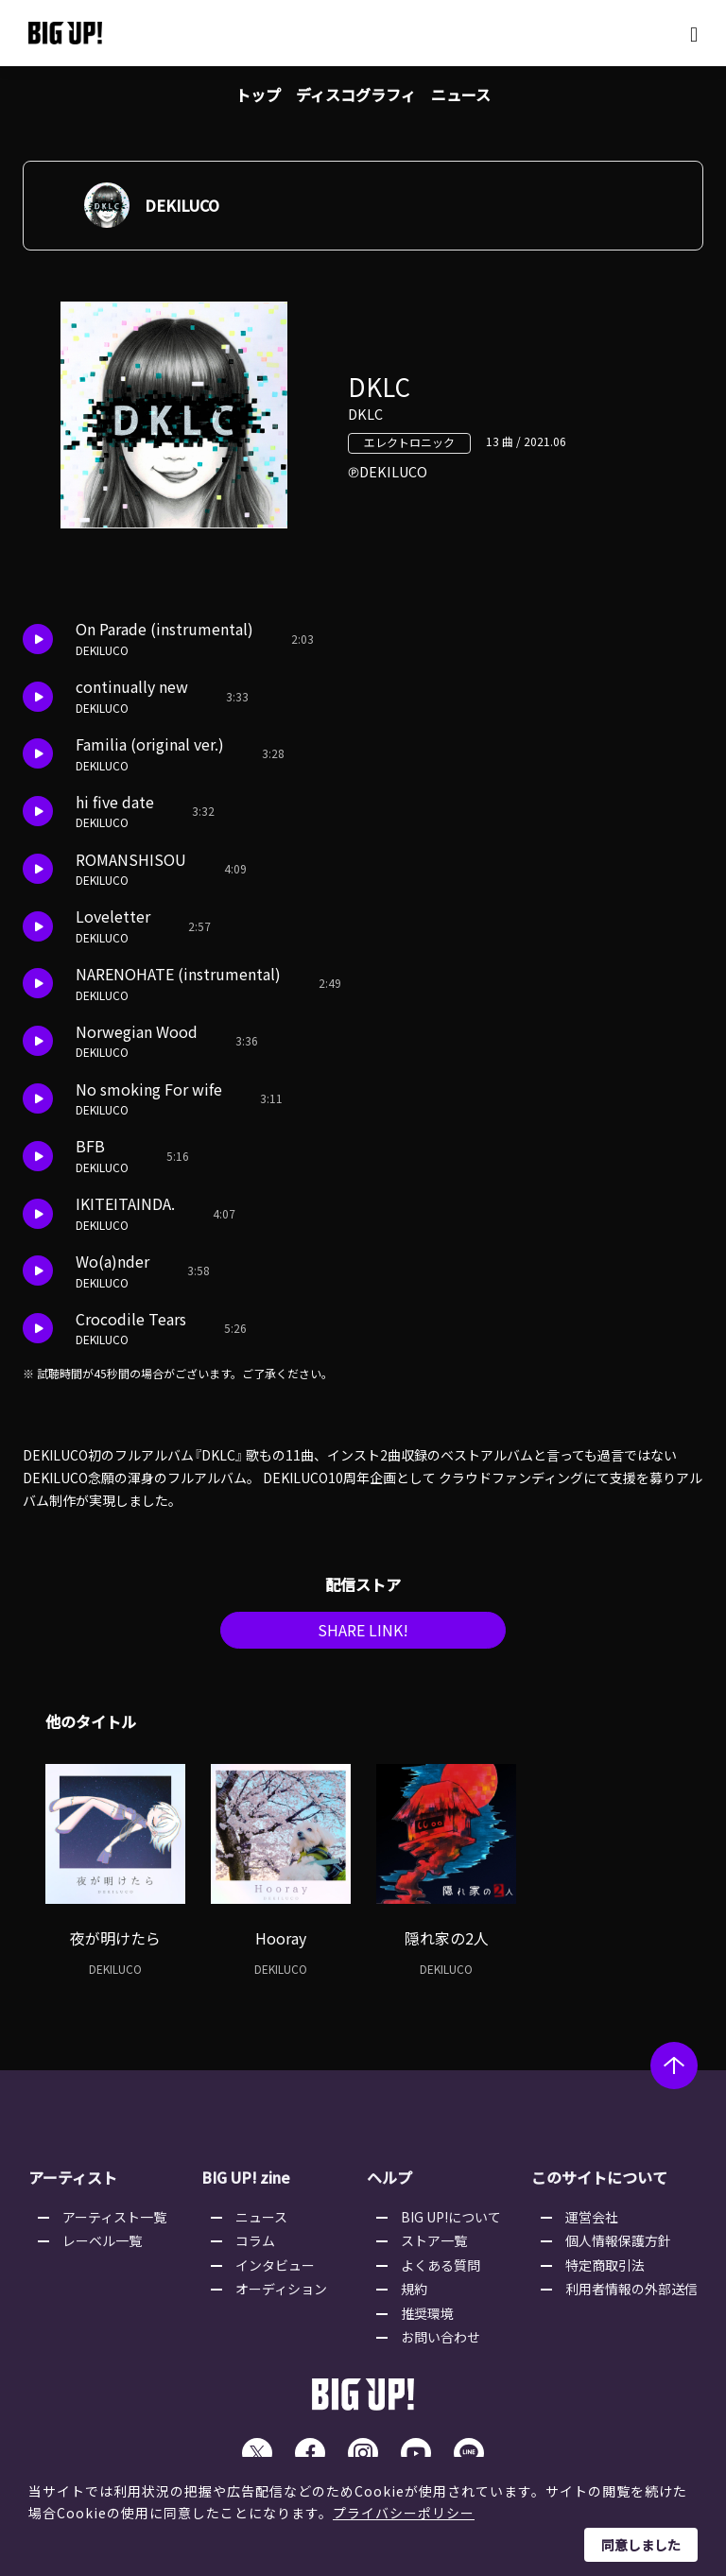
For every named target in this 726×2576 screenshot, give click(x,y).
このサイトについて (599, 2183)
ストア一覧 (434, 2247)
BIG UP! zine (246, 2183)
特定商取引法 (605, 2270)
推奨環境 (427, 2318)
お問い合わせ (440, 2342)
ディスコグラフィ (356, 94)
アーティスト (72, 2183)
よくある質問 (440, 2270)
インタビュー (275, 2270)
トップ (258, 94)
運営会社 (591, 2222)
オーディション (281, 2295)
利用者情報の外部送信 (631, 2295)
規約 (414, 2295)
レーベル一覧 (102, 2247)
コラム (255, 2247)
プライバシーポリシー (404, 2512)
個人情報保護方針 (618, 2247)
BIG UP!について (451, 2222)
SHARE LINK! (363, 1636)
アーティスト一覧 (114, 2222)
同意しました (641, 2544)
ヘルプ (389, 2183)
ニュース (461, 94)
